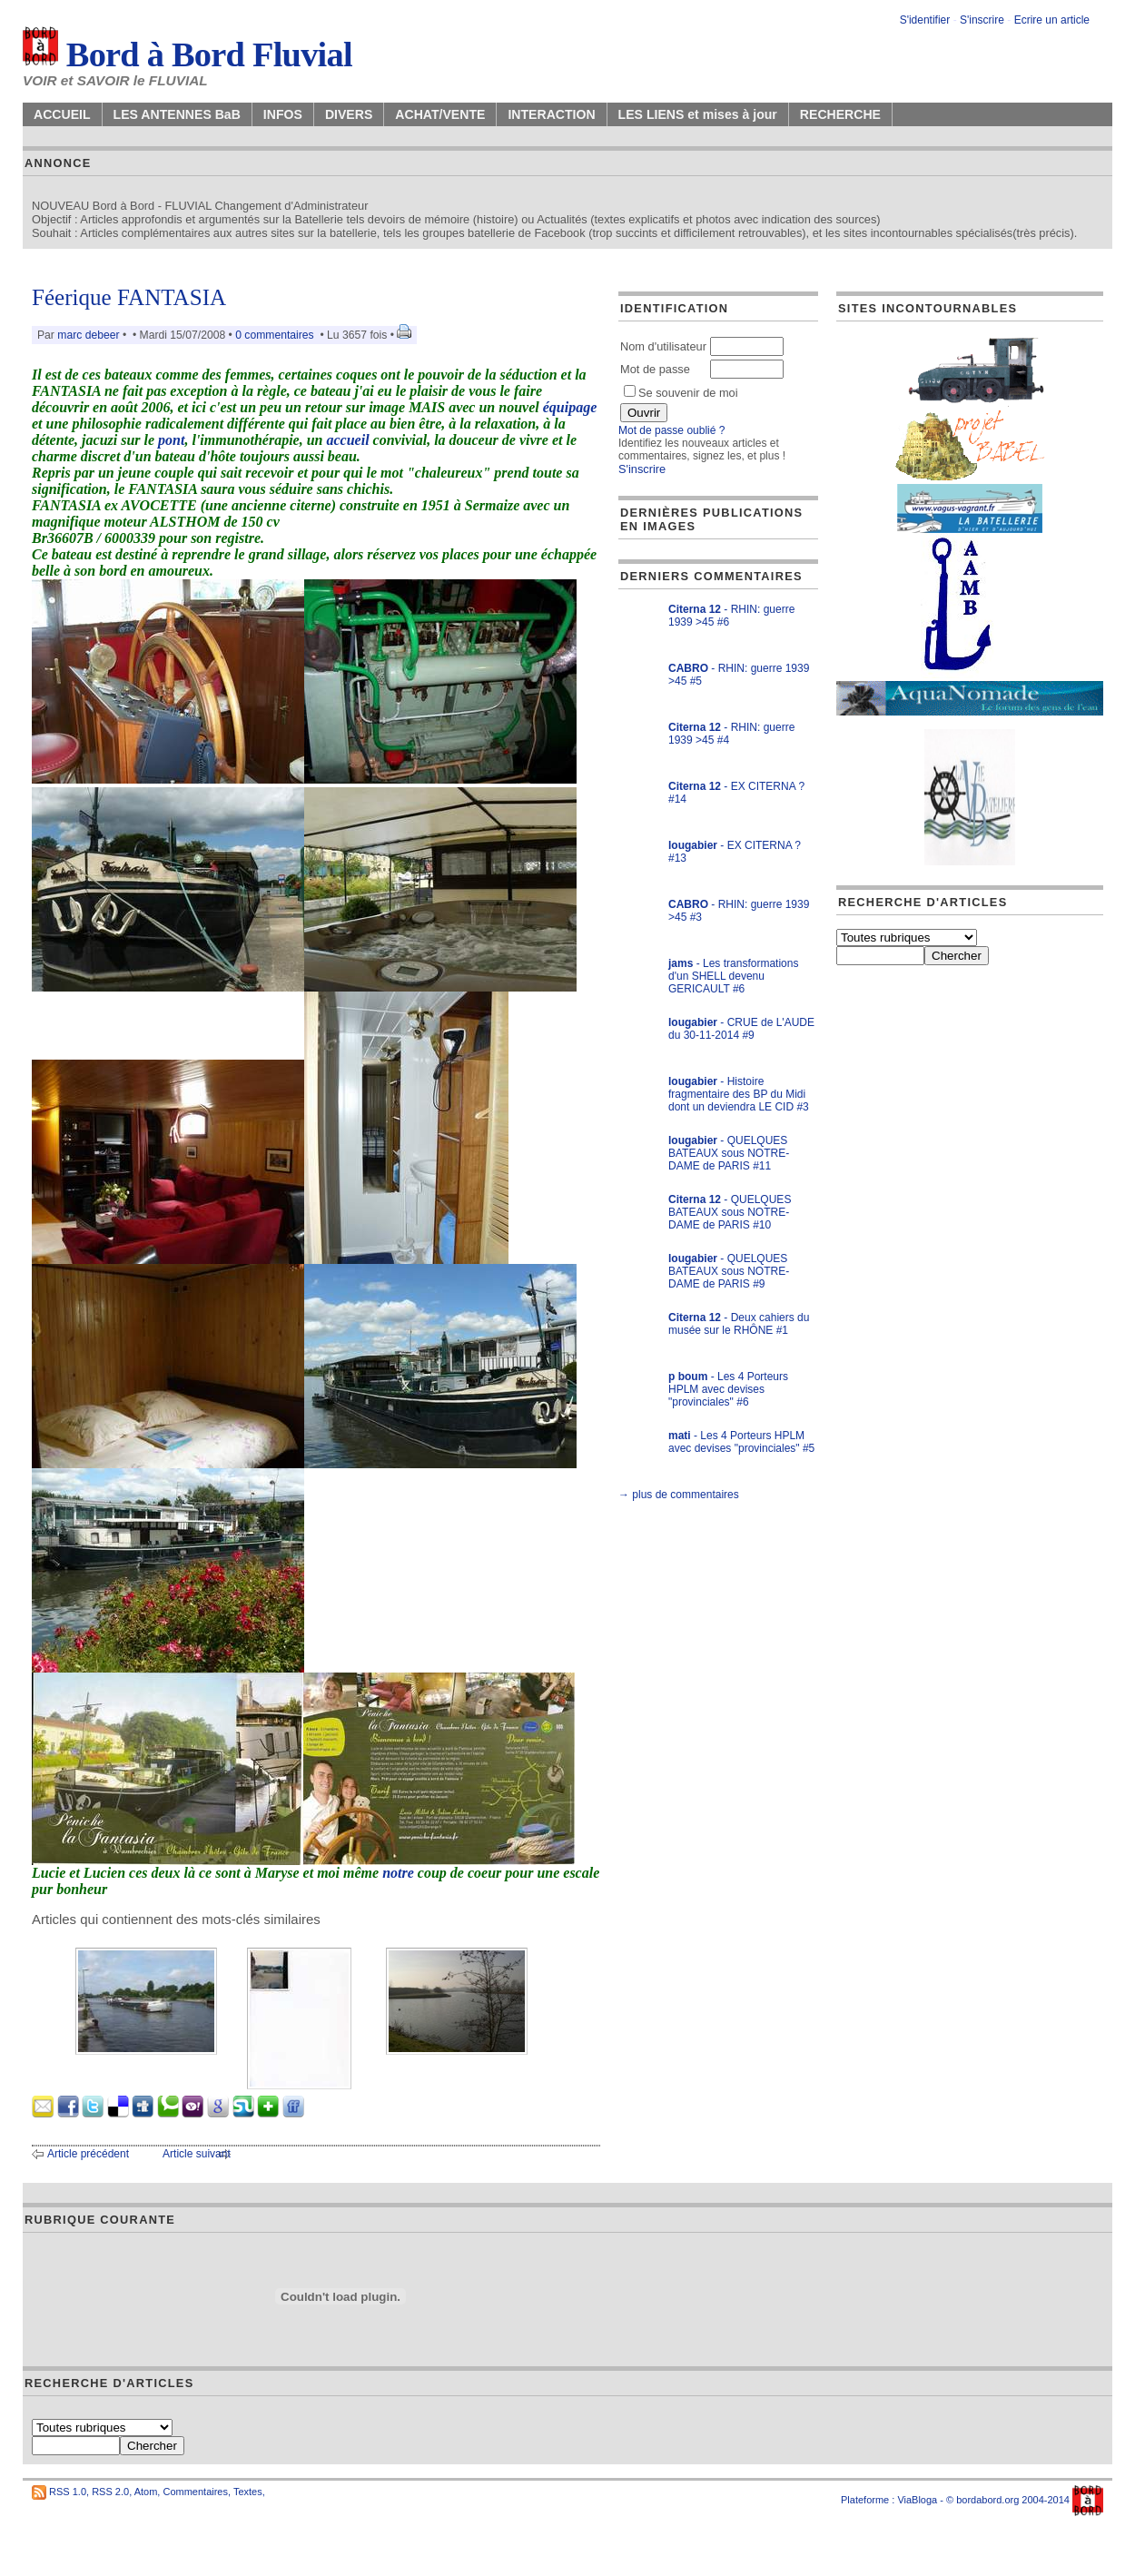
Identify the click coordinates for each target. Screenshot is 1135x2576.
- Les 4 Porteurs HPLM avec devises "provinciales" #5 (741, 1442)
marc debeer (88, 335)
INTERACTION (551, 114)
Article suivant (197, 2153)
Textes (247, 2491)
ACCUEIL (62, 114)
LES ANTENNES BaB (177, 114)
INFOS (282, 114)
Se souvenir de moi (681, 393)
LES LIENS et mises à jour (697, 114)
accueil (348, 440)
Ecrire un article (1052, 20)
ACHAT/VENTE (440, 114)
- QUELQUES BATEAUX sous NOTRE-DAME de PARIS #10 (729, 1212)
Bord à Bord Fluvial (187, 54)
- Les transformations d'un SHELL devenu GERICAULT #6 (733, 976)
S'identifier (925, 20)
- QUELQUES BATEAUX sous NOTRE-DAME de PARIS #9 (728, 1271)
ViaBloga (917, 2499)
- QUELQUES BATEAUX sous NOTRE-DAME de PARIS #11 (728, 1153)
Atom (146, 2491)
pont (171, 440)
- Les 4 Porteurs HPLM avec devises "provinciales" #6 (728, 1389)
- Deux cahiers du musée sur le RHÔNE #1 (738, 1324)
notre (398, 1872)
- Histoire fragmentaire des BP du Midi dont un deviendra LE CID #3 (738, 1094)
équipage (570, 407)
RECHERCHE (840, 114)
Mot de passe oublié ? (671, 430)
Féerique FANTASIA (129, 297)
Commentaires (195, 2491)
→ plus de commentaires (678, 1494)
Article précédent (88, 2153)
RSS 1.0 (67, 2491)
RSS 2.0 (110, 2491)
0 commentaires (276, 335)
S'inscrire (982, 20)
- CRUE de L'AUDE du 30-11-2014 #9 (741, 1028)
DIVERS (348, 114)
